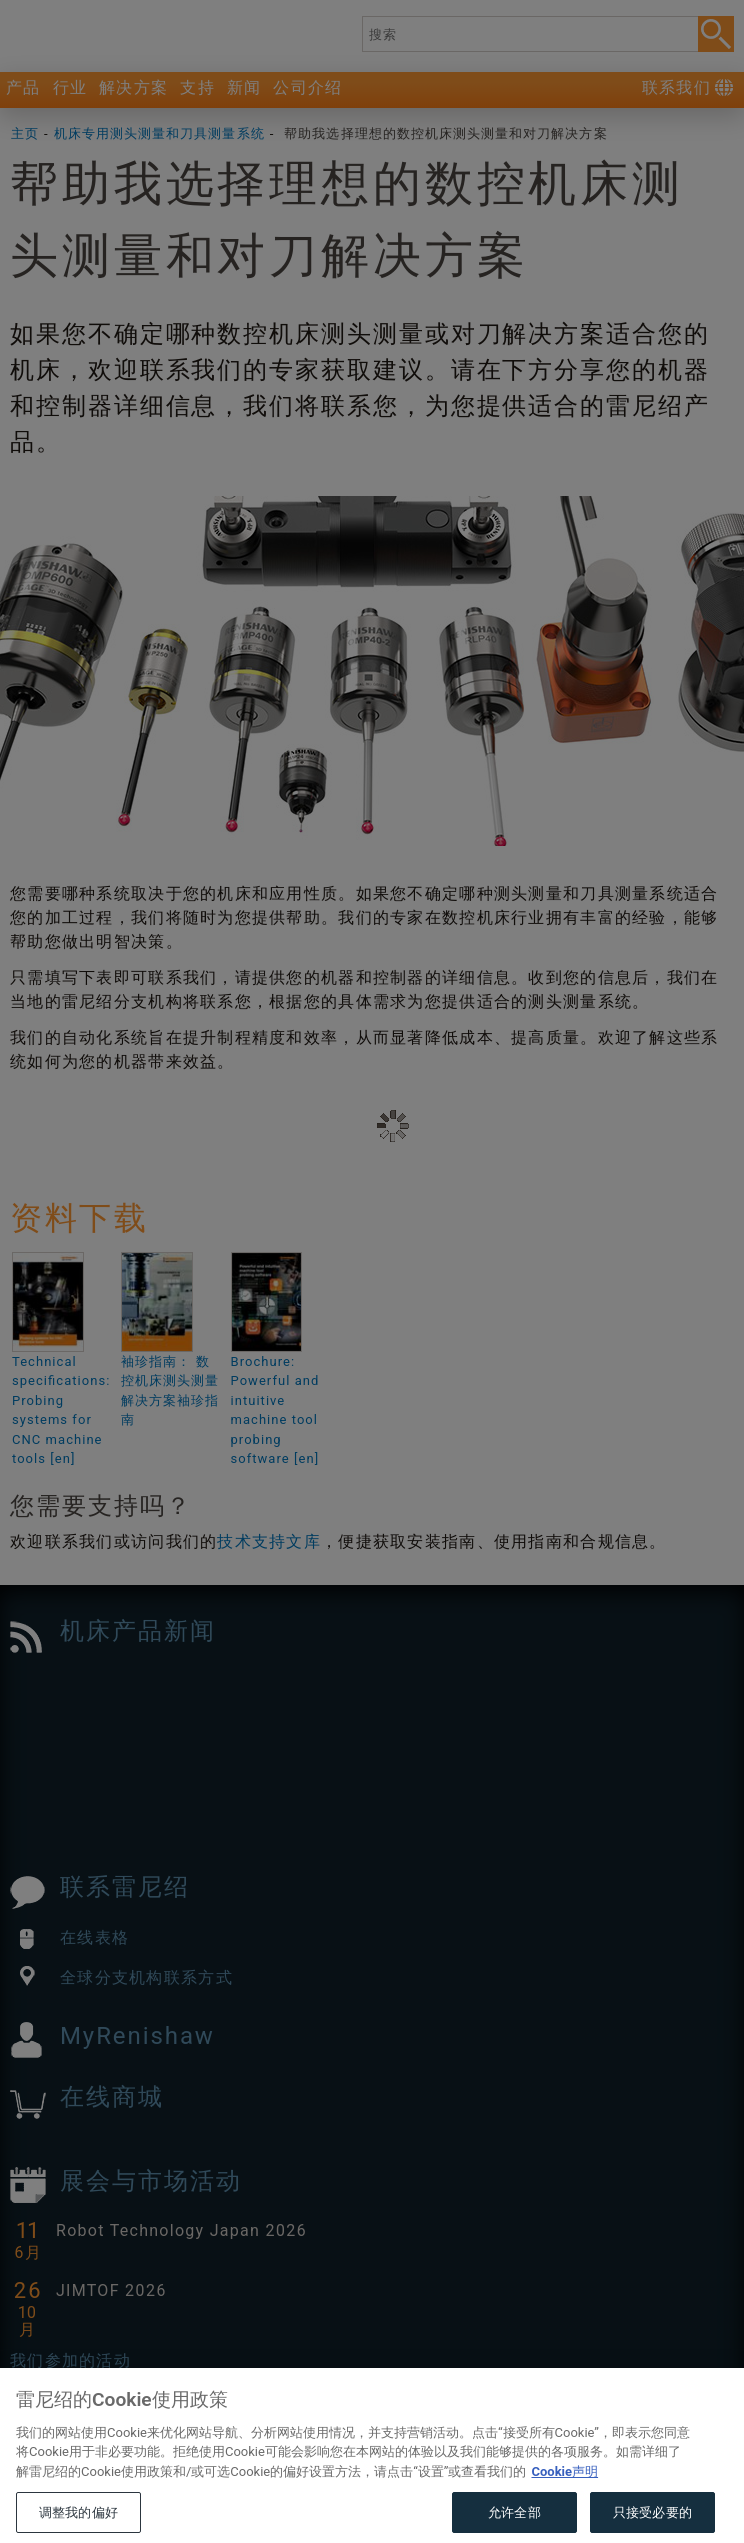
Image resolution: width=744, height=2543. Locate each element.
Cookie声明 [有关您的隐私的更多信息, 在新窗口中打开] (564, 2503)
